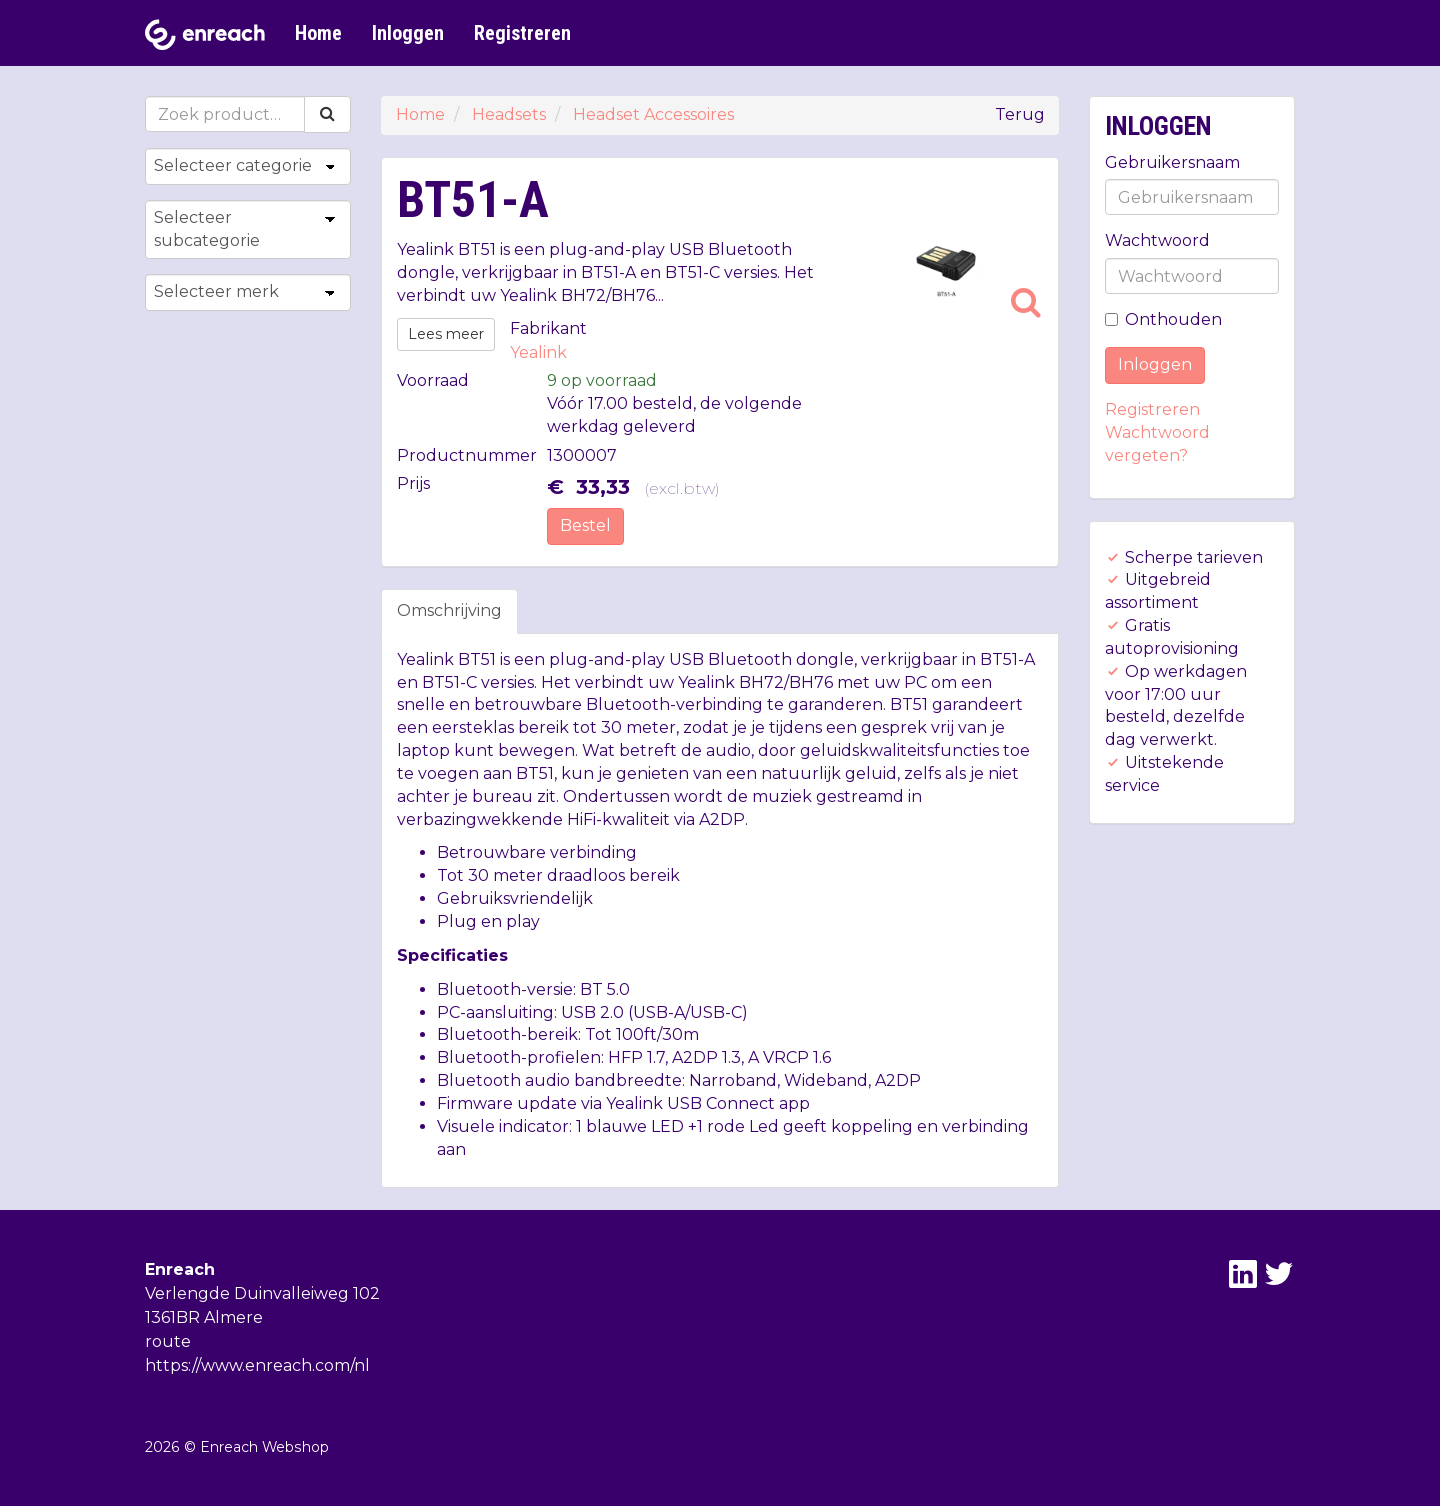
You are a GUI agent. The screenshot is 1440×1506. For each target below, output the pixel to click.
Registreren (522, 33)
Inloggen (408, 33)
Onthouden (1163, 319)
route (168, 1341)
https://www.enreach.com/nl (257, 1365)
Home (318, 33)
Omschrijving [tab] (449, 610)
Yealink (538, 352)
